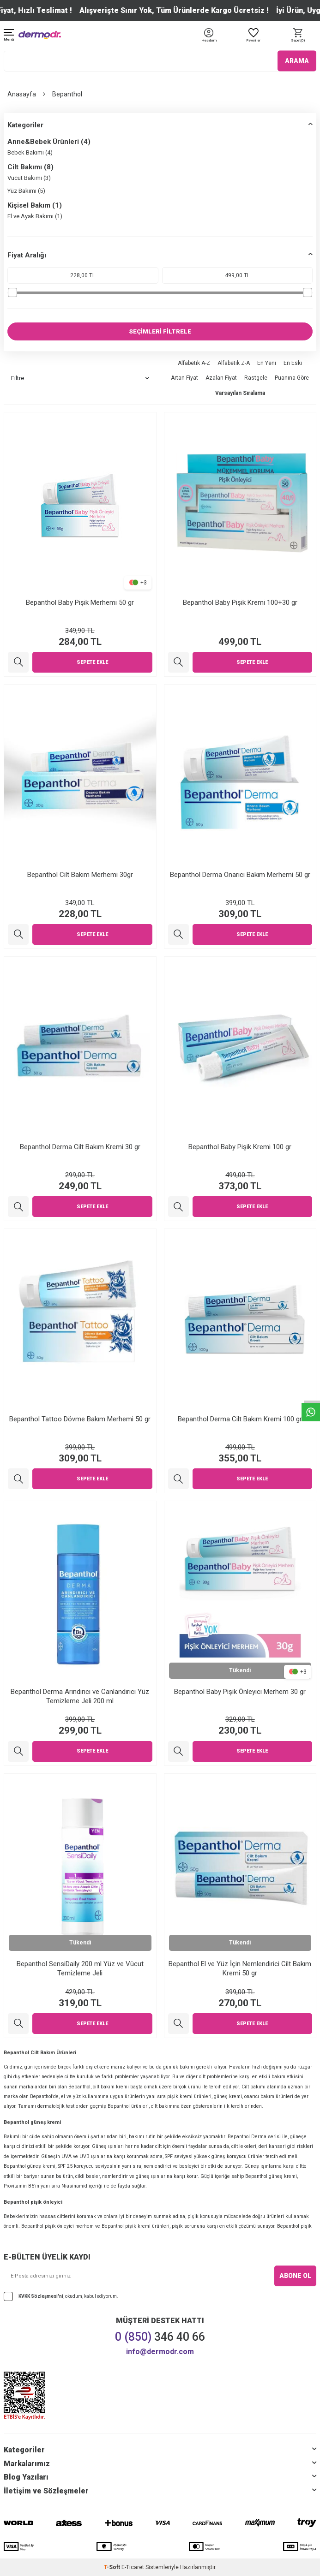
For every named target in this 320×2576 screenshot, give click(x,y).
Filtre (80, 378)
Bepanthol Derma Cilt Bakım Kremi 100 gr (240, 1419)
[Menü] (9, 35)
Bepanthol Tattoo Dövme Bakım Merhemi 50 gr (80, 1419)
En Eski (293, 363)
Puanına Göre (292, 378)
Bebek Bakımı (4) (30, 152)
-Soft (112, 2567)
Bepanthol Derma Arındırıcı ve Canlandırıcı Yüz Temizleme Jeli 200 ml (80, 1696)
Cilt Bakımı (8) (30, 167)
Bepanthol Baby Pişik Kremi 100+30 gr (240, 602)
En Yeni (266, 363)
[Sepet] (297, 35)
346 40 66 (160, 2336)
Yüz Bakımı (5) (26, 190)
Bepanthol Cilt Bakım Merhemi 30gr (80, 875)
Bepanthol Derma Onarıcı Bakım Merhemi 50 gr (240, 875)
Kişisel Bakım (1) (34, 205)
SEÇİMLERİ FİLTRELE (160, 331)
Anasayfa (21, 94)
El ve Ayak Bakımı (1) (34, 216)
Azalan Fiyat (221, 378)
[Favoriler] (253, 35)
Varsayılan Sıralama (240, 393)
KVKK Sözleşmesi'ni (40, 2295)
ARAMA (297, 61)
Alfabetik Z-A (233, 363)
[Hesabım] (209, 40)
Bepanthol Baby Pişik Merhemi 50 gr (80, 602)
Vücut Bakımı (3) (29, 177)
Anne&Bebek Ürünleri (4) (49, 141)
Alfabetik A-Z (194, 363)
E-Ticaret (132, 2567)
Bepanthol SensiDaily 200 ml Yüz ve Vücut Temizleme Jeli (80, 1968)
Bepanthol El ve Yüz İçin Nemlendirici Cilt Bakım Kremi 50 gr (240, 1968)
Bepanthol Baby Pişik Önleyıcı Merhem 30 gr (240, 1692)
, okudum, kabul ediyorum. (61, 2296)
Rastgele (255, 378)
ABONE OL (295, 2275)
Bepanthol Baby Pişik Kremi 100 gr (239, 1147)
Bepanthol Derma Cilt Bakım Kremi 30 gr (80, 1147)
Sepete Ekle (92, 662)
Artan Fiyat (184, 378)
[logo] (39, 35)
